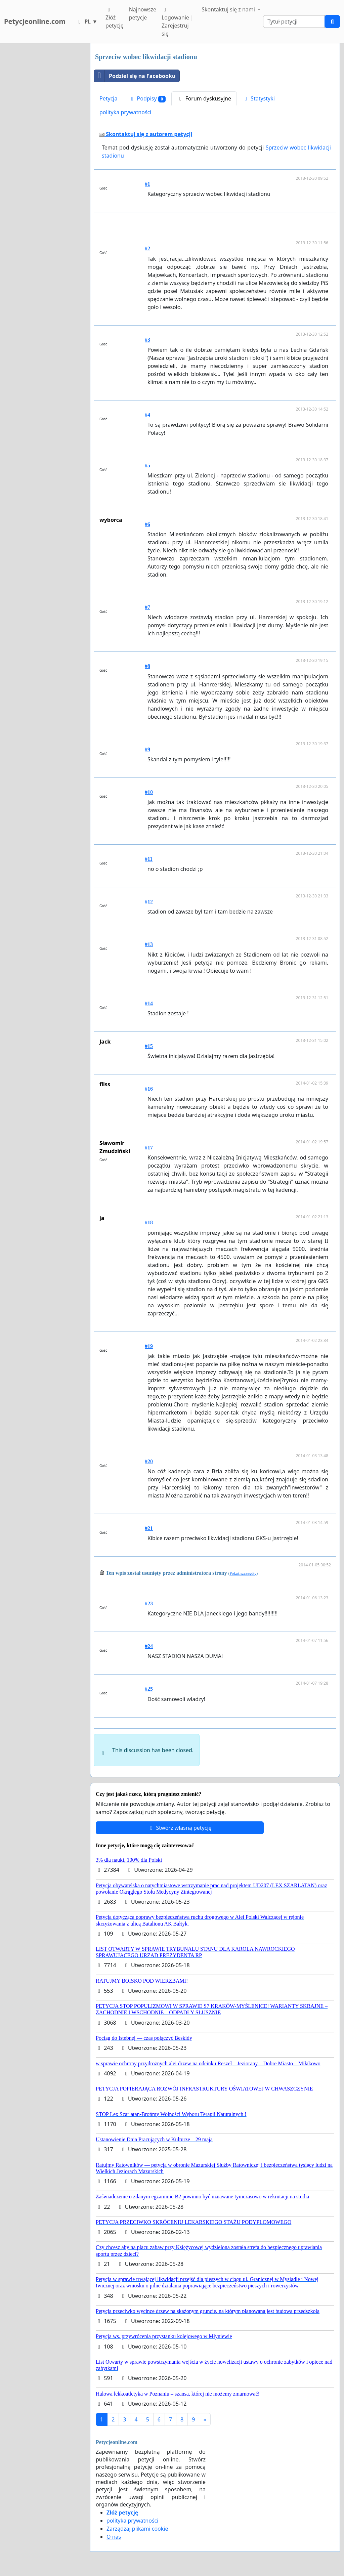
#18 (149, 1222)
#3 (147, 340)
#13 (149, 944)
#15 (149, 1046)
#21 (149, 1528)
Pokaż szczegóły (243, 1573)
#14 (149, 1003)
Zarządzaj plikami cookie (137, 2528)
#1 (147, 184)
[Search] (294, 21)
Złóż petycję (114, 18)
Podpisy (147, 98)
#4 (147, 415)
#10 (149, 792)
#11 (149, 859)
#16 (149, 1089)
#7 (147, 607)
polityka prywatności (125, 112)
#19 (149, 1346)
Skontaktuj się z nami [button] (229, 9)
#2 (147, 248)
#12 (149, 901)
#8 (147, 666)
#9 (147, 749)
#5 (147, 465)
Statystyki (259, 98)
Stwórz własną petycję (179, 1827)
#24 (149, 1646)
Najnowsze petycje (142, 13)
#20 (149, 1461)
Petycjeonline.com (35, 21)
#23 (149, 1603)
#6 (147, 524)
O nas (113, 2536)
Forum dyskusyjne (204, 98)
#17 (149, 1147)
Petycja (108, 98)
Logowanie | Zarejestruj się (178, 22)
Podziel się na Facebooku (134, 76)
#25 (149, 1689)
